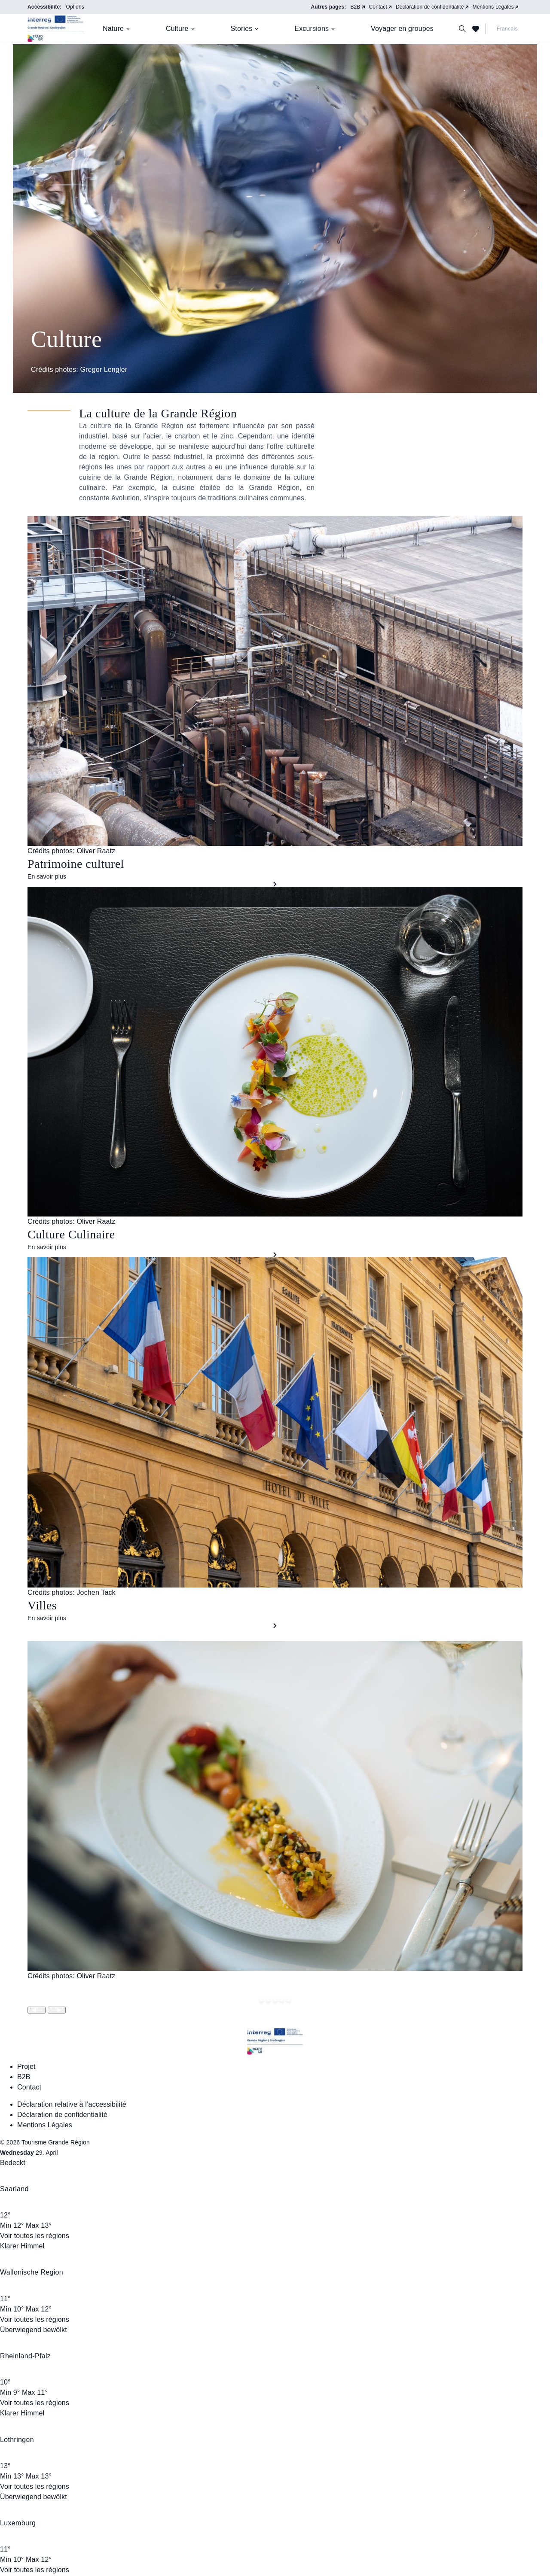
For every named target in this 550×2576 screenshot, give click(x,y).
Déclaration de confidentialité (430, 7)
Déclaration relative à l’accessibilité (71, 2104)
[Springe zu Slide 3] (282, 1999)
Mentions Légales (493, 7)
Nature (113, 28)
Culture (177, 28)
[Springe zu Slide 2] (275, 1999)
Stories (242, 28)
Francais (507, 29)
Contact (378, 7)
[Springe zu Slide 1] (268, 1999)
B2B (355, 7)
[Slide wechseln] (37, 2010)
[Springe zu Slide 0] (261, 1999)
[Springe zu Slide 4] (288, 1999)
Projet (26, 2066)
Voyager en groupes (402, 28)
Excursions (311, 28)
